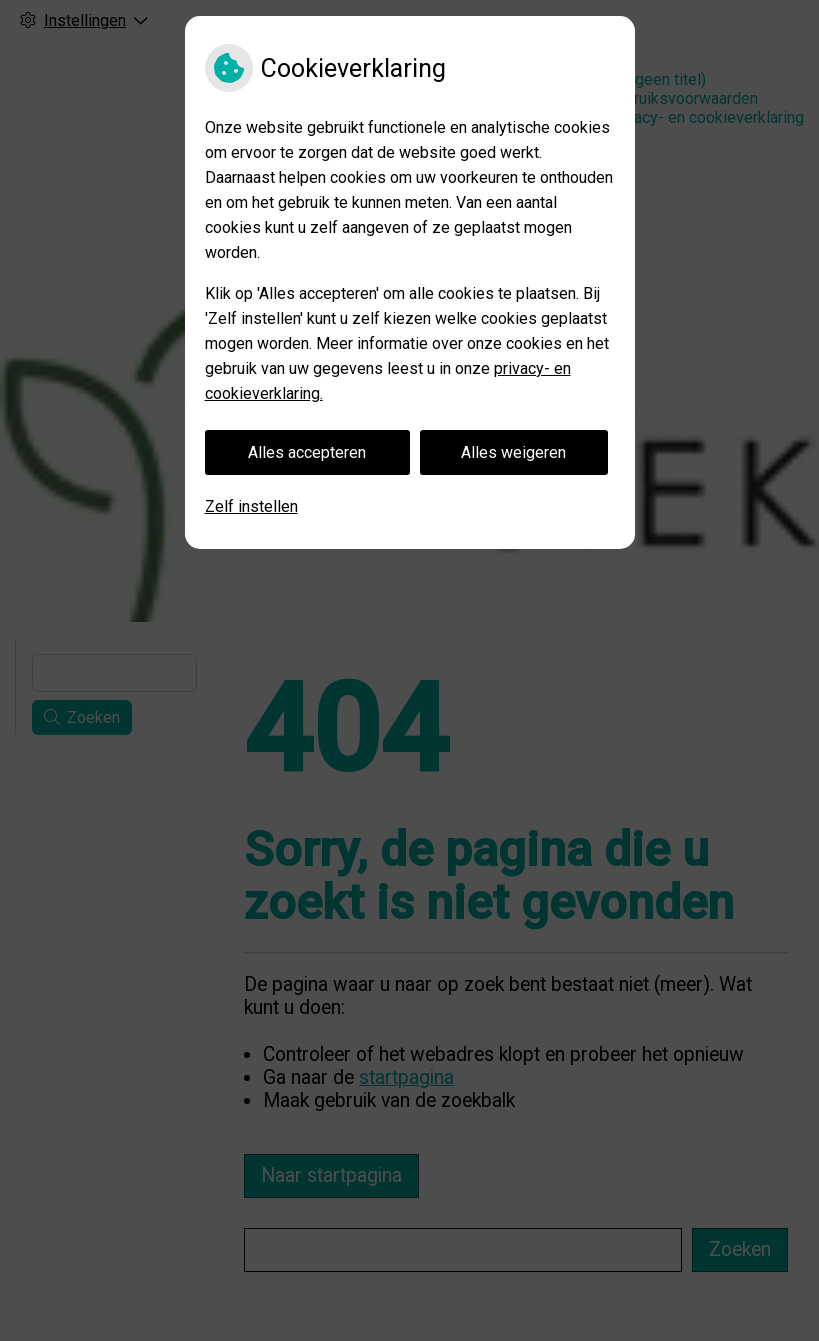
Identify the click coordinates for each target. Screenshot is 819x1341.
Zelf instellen (251, 506)
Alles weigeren (513, 452)
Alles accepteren (307, 452)
